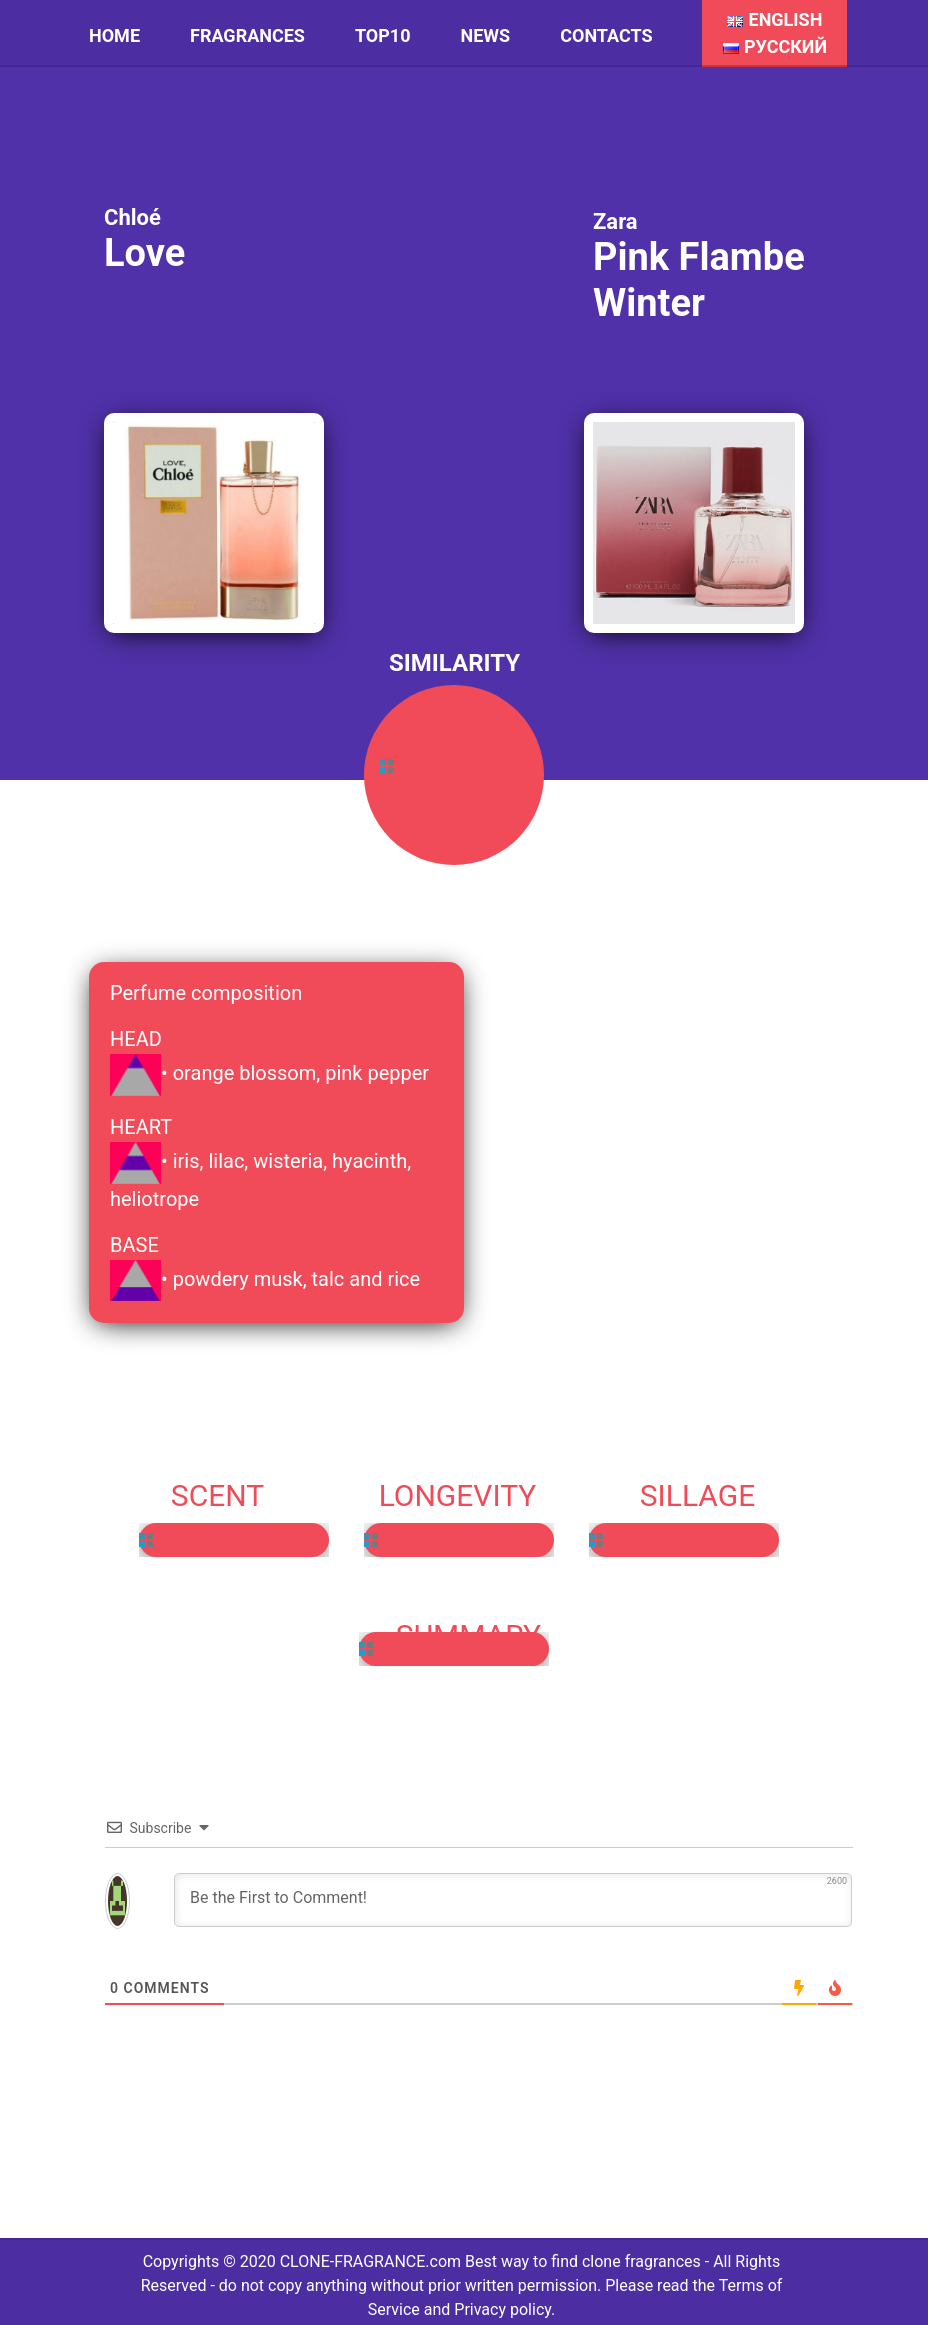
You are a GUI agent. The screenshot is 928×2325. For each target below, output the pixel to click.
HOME (114, 35)
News (486, 35)
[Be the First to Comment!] (513, 1900)
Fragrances (247, 35)
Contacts (606, 35)
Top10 (383, 35)
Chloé (132, 217)
